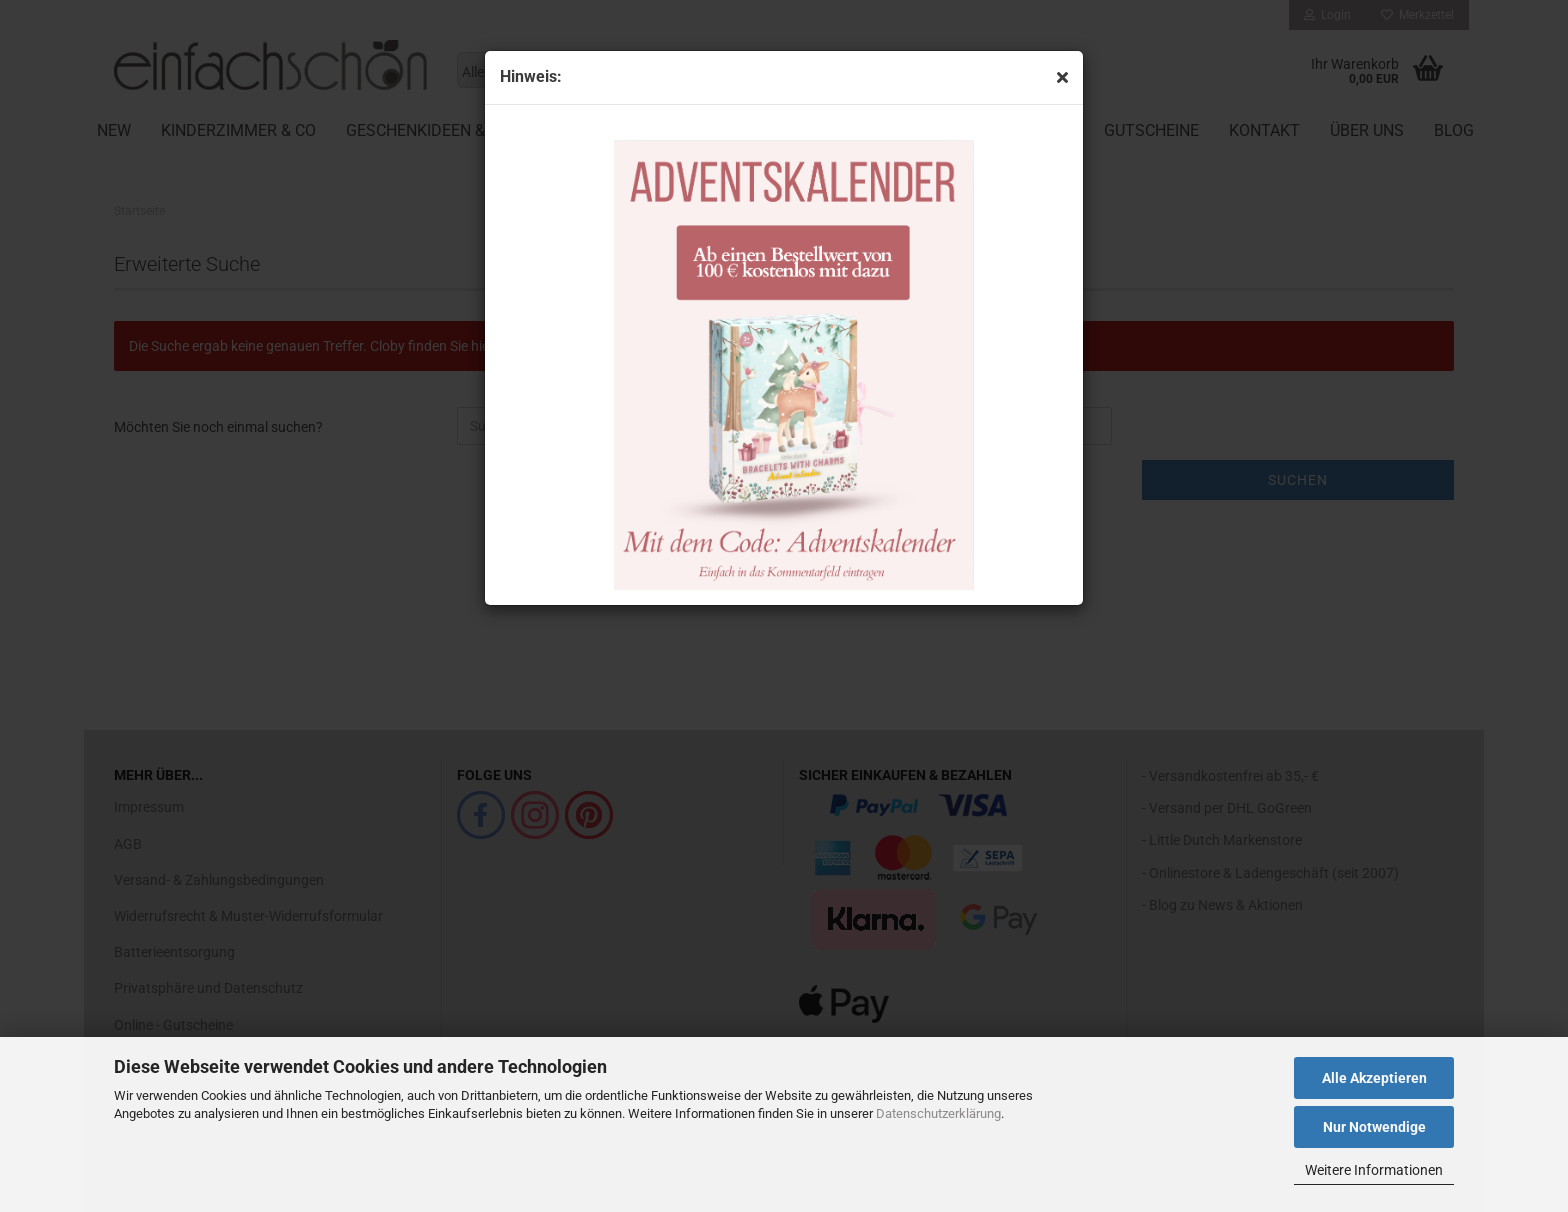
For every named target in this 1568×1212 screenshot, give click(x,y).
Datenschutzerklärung (938, 1113)
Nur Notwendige (1374, 1127)
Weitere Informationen (1374, 1170)
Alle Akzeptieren (1374, 1078)
